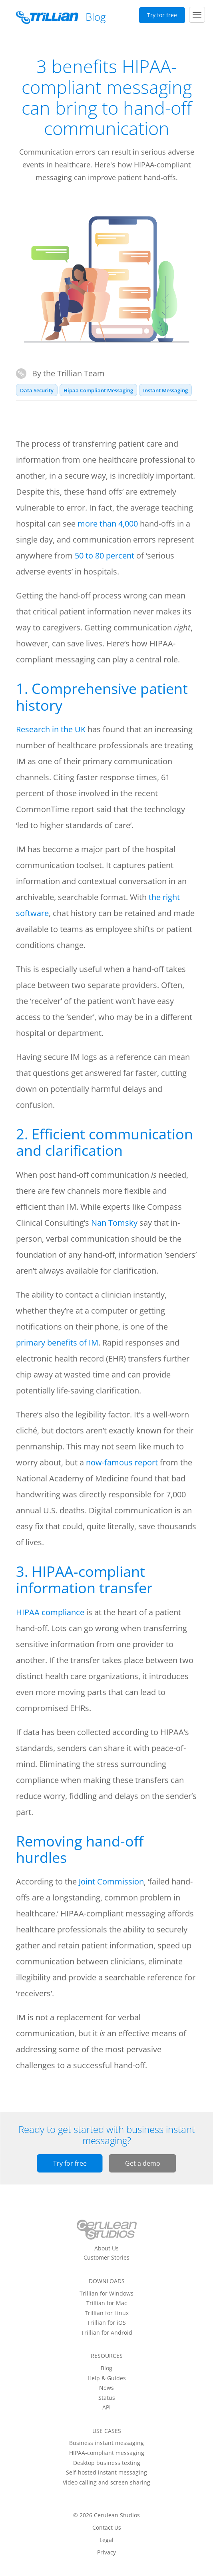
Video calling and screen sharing (106, 2482)
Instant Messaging (165, 390)
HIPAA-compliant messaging (106, 2453)
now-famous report (122, 1462)
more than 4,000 (108, 523)
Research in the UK (51, 729)
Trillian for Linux (107, 2313)
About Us (106, 2248)
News (106, 2387)
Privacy (106, 2552)
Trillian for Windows (106, 2293)
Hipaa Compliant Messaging (98, 390)
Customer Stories (106, 2257)
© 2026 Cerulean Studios (106, 2515)
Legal (106, 2540)
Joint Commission (111, 1881)
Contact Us (106, 2527)
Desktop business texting (106, 2463)
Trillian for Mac (106, 2303)
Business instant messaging (106, 2443)
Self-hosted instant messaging (106, 2472)
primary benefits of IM (57, 1342)
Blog (106, 2368)
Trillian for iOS (106, 2322)
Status (106, 2397)
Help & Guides (107, 2378)
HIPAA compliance (50, 1612)
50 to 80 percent (104, 555)
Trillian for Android (106, 2332)
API (106, 2407)
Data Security (37, 390)
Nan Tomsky (114, 1222)
